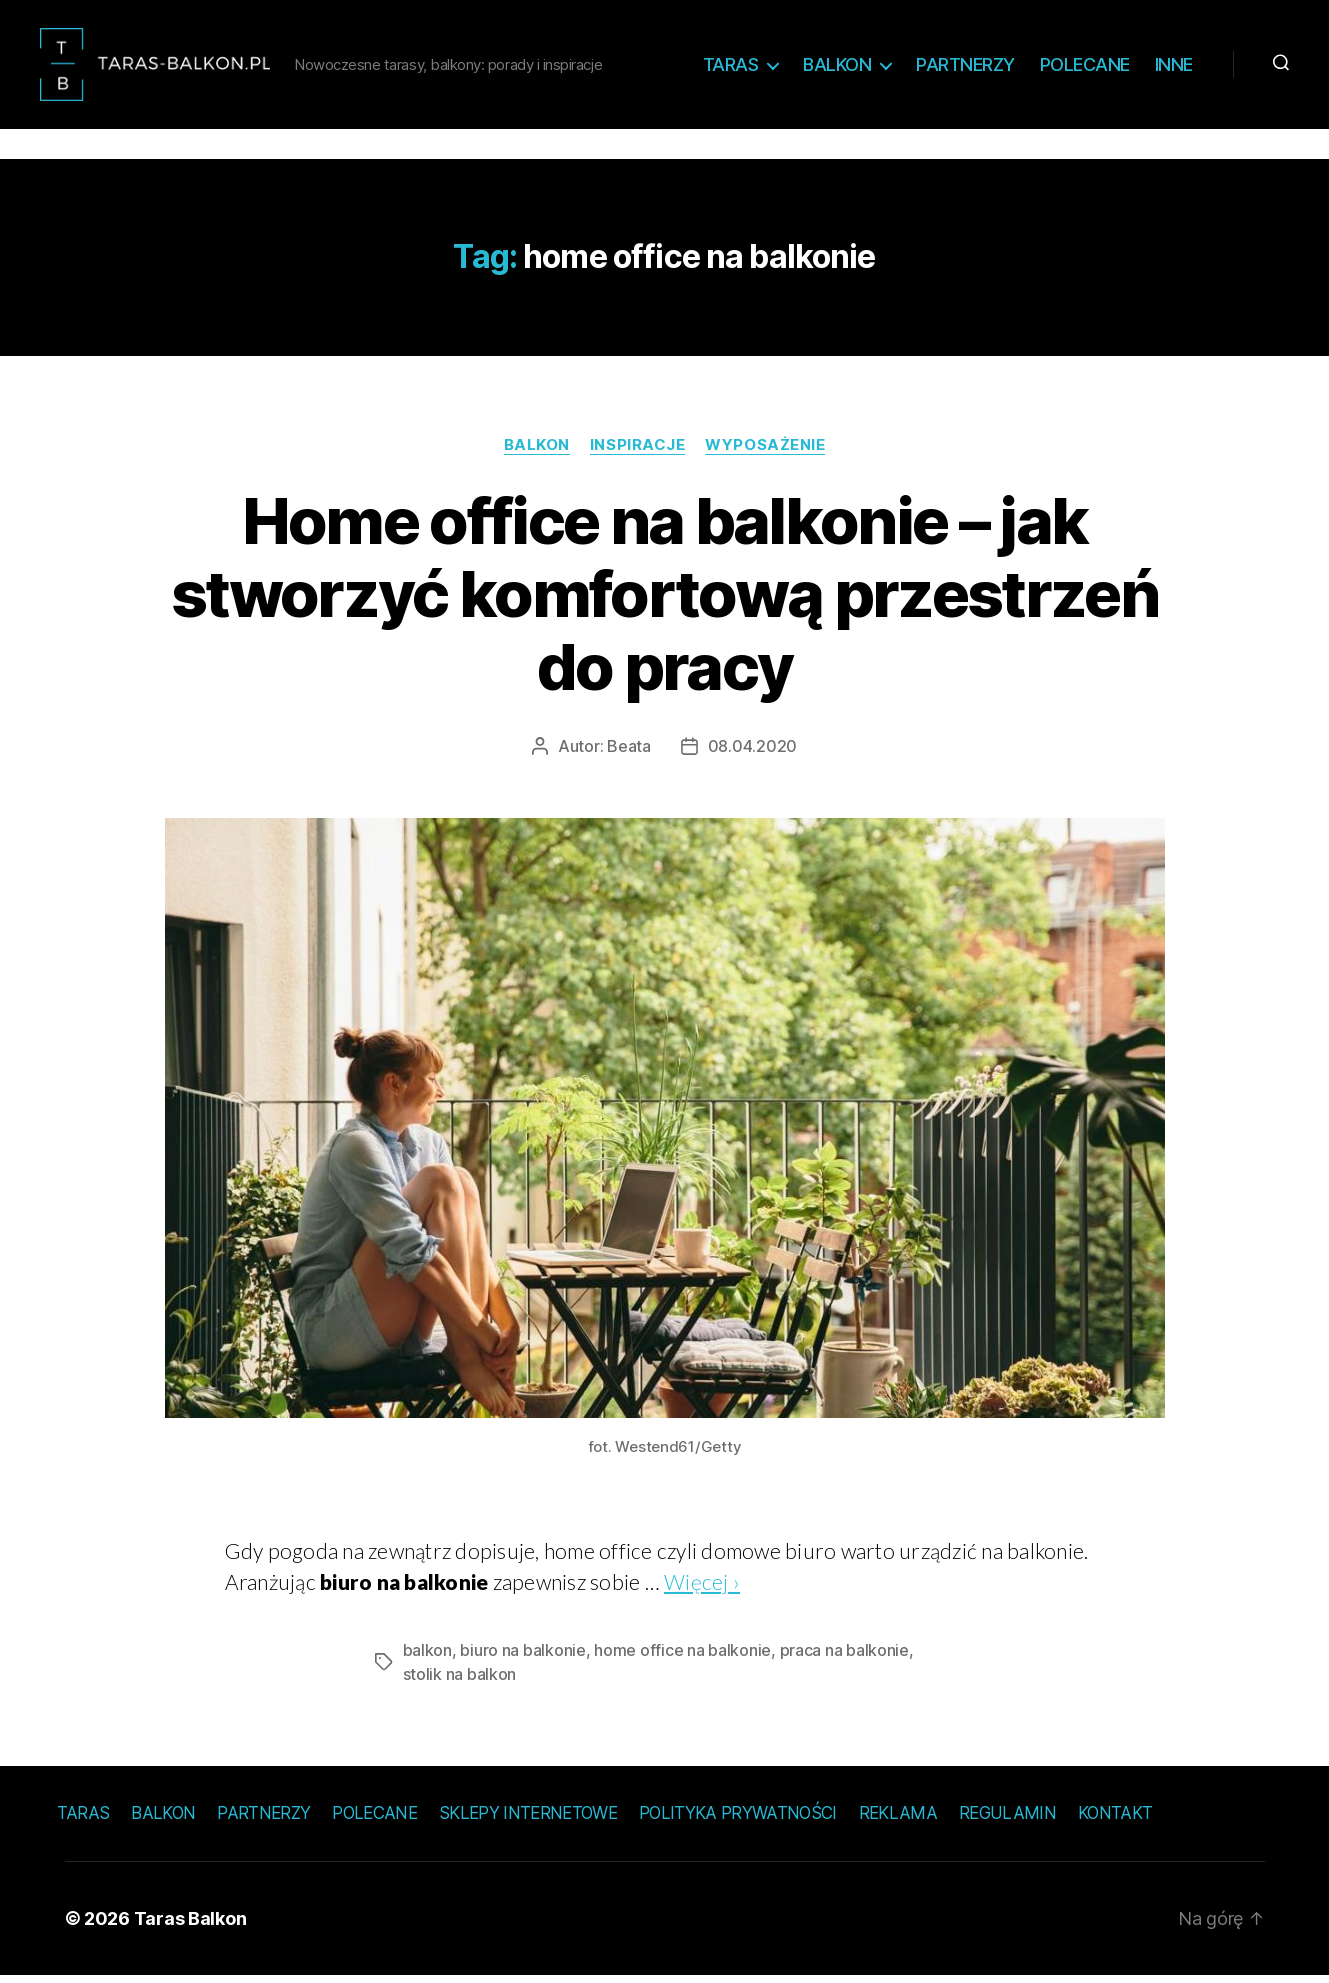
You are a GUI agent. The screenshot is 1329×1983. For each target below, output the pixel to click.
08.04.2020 (752, 753)
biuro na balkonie (522, 1657)
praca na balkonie (844, 1657)
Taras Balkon (190, 1925)
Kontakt (1115, 1820)
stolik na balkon (460, 1681)
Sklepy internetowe (528, 1820)
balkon (427, 1657)
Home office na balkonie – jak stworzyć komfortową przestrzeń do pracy (664, 600)
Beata (629, 753)
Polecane (1085, 67)
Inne (1174, 67)
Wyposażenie (765, 451)
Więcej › (702, 1588)
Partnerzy (965, 67)
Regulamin (1007, 1820)
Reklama (898, 1820)
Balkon (837, 67)
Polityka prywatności (738, 1820)
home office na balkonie (682, 1657)
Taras (731, 67)
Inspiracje (638, 451)
